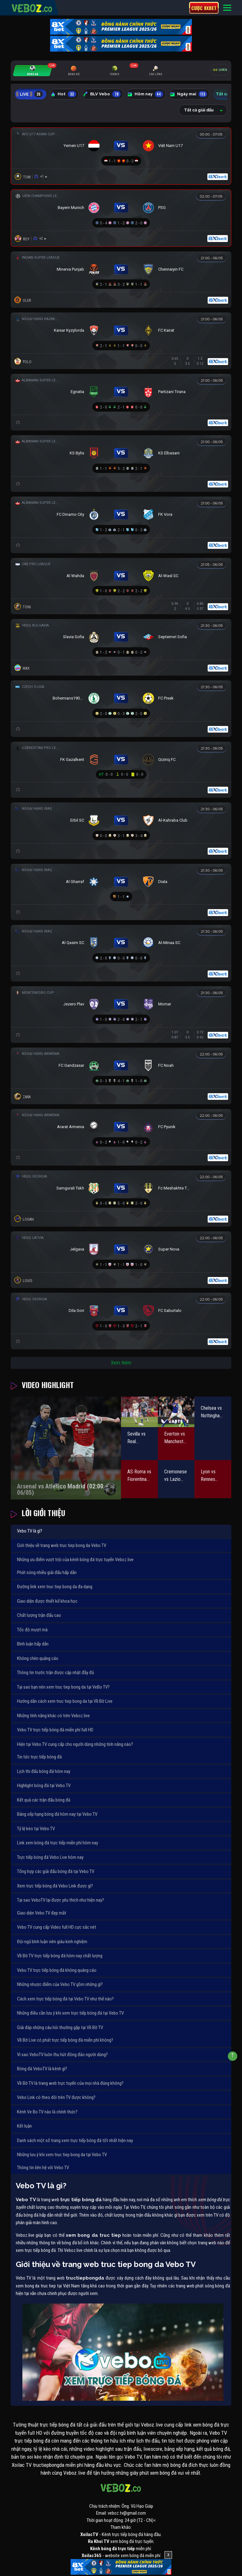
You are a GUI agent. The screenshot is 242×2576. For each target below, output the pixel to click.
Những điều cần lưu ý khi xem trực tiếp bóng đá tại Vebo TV (70, 2013)
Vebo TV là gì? (29, 1531)
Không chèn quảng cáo (37, 1658)
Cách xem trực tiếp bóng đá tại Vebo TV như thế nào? (65, 1999)
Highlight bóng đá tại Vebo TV (44, 1785)
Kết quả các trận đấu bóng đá (43, 1800)
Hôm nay (145, 94)
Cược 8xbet (203, 7)
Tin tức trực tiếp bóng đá (39, 1757)
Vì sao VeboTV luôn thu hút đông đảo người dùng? (62, 2054)
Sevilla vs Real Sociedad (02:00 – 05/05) (136, 1438)
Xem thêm (121, 1363)
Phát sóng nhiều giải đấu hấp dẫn (47, 1572)
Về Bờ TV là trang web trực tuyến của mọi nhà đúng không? (70, 2083)
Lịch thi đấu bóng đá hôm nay (43, 1771)
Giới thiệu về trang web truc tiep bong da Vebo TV (61, 1545)
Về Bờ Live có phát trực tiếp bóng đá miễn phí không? (65, 2040)
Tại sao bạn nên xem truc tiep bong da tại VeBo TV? (63, 1687)
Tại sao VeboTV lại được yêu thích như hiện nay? (60, 1900)
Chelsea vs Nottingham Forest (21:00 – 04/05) (212, 1412)
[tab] (32, 71)
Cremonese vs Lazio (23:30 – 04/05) (175, 1476)
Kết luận (24, 2126)
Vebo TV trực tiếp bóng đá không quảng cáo (56, 1970)
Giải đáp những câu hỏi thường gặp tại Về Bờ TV (60, 2027)
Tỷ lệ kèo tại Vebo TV (36, 1828)
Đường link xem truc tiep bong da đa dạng (54, 1586)
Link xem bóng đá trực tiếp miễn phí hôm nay (57, 1843)
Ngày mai (188, 94)
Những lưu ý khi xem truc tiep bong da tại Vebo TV (62, 2154)
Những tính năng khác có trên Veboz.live (53, 1715)
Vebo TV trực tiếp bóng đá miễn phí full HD (55, 1730)
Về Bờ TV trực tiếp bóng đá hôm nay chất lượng (59, 1956)
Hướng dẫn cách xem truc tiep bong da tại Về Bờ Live (64, 1701)
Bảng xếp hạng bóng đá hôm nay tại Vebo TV (57, 1814)
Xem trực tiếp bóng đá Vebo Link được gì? (55, 1886)
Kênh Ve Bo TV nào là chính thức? (47, 2112)
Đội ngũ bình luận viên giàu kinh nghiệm (52, 1941)
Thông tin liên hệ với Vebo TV (43, 2167)
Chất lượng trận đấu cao (39, 1615)
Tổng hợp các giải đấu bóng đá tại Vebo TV (55, 1871)
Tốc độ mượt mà (32, 1630)
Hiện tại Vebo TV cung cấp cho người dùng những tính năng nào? (75, 1744)
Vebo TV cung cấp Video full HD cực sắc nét (56, 1927)
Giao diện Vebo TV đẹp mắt (41, 1913)
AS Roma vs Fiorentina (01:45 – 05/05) (139, 1476)
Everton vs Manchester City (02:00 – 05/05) (175, 1438)
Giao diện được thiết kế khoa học (47, 1601)
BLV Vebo (102, 94)
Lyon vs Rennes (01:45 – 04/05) (209, 1476)
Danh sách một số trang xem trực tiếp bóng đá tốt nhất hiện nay (75, 2140)
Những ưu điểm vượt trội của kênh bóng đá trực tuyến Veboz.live (75, 1559)
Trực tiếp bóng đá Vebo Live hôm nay (50, 1857)
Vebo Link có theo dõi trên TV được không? (56, 2097)
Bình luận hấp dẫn (33, 1644)
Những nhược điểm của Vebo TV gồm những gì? (60, 1984)
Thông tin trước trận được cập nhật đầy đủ (55, 1672)
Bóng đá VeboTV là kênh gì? (42, 2069)
